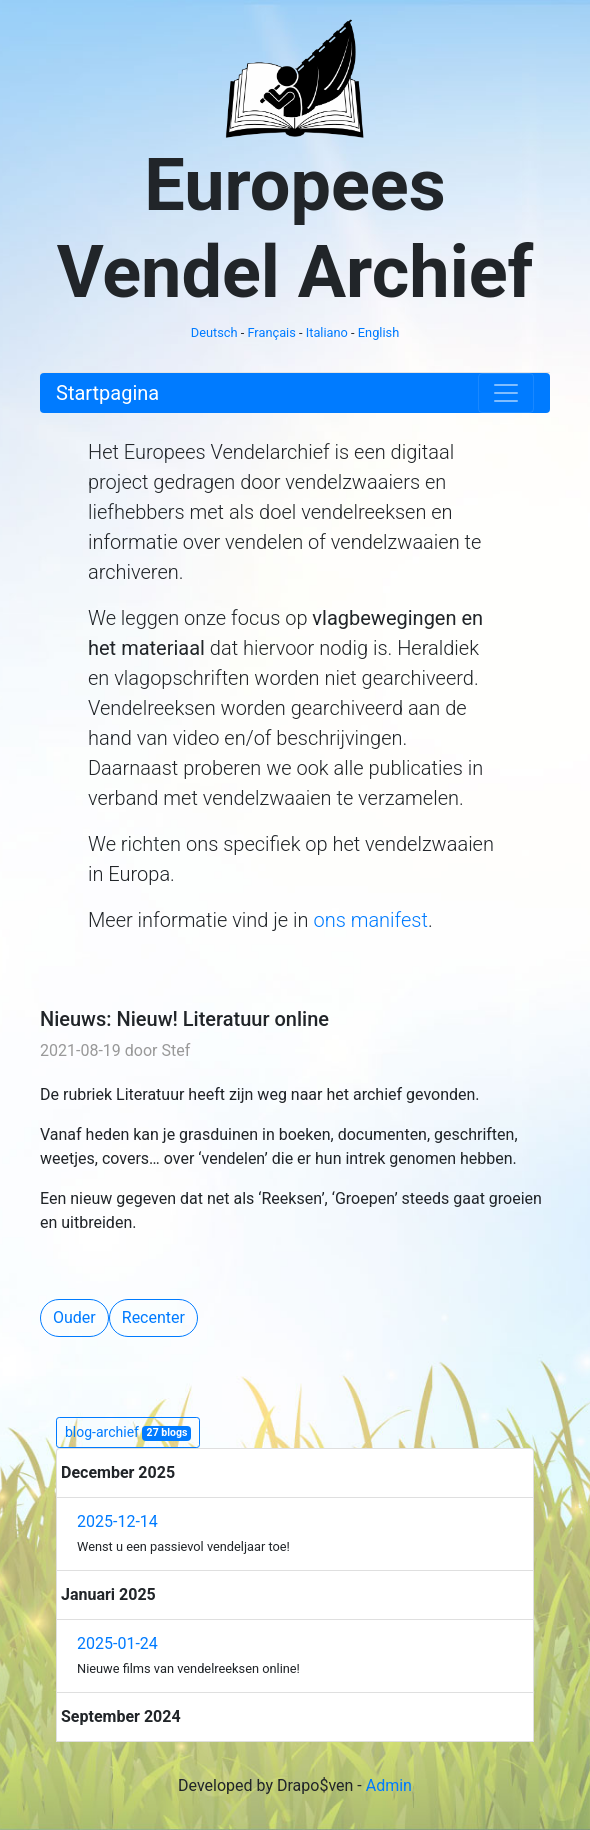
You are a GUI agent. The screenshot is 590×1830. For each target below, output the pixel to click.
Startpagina (107, 393)
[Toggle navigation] (506, 393)
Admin (389, 1785)
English (378, 332)
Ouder (74, 1317)
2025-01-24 (117, 1643)
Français (271, 332)
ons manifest (370, 920)
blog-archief (128, 1432)
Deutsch (214, 332)
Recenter (153, 1317)
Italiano (327, 332)
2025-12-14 (117, 1521)
